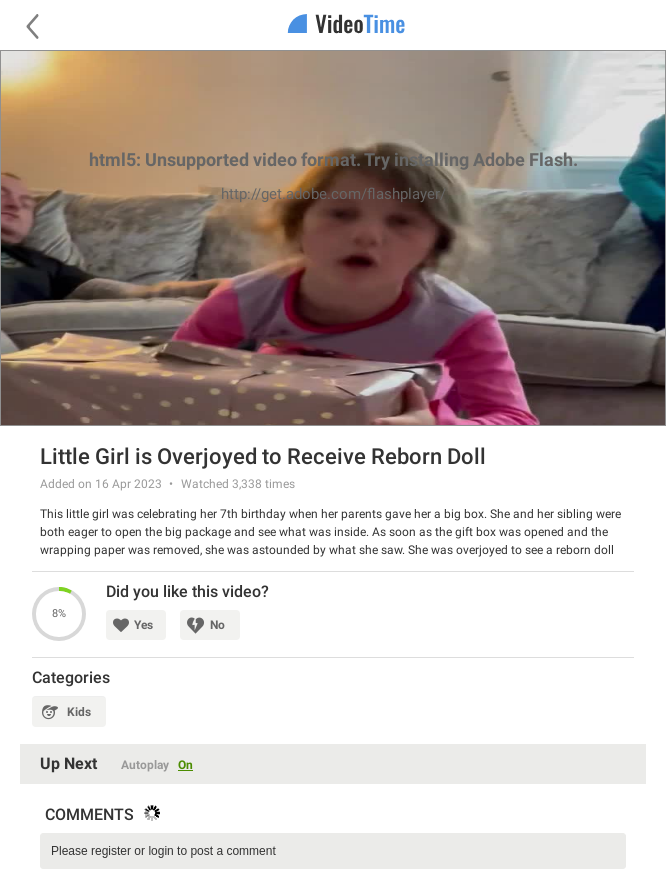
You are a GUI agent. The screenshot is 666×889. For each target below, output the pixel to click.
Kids (79, 712)
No (217, 625)
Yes (143, 625)
